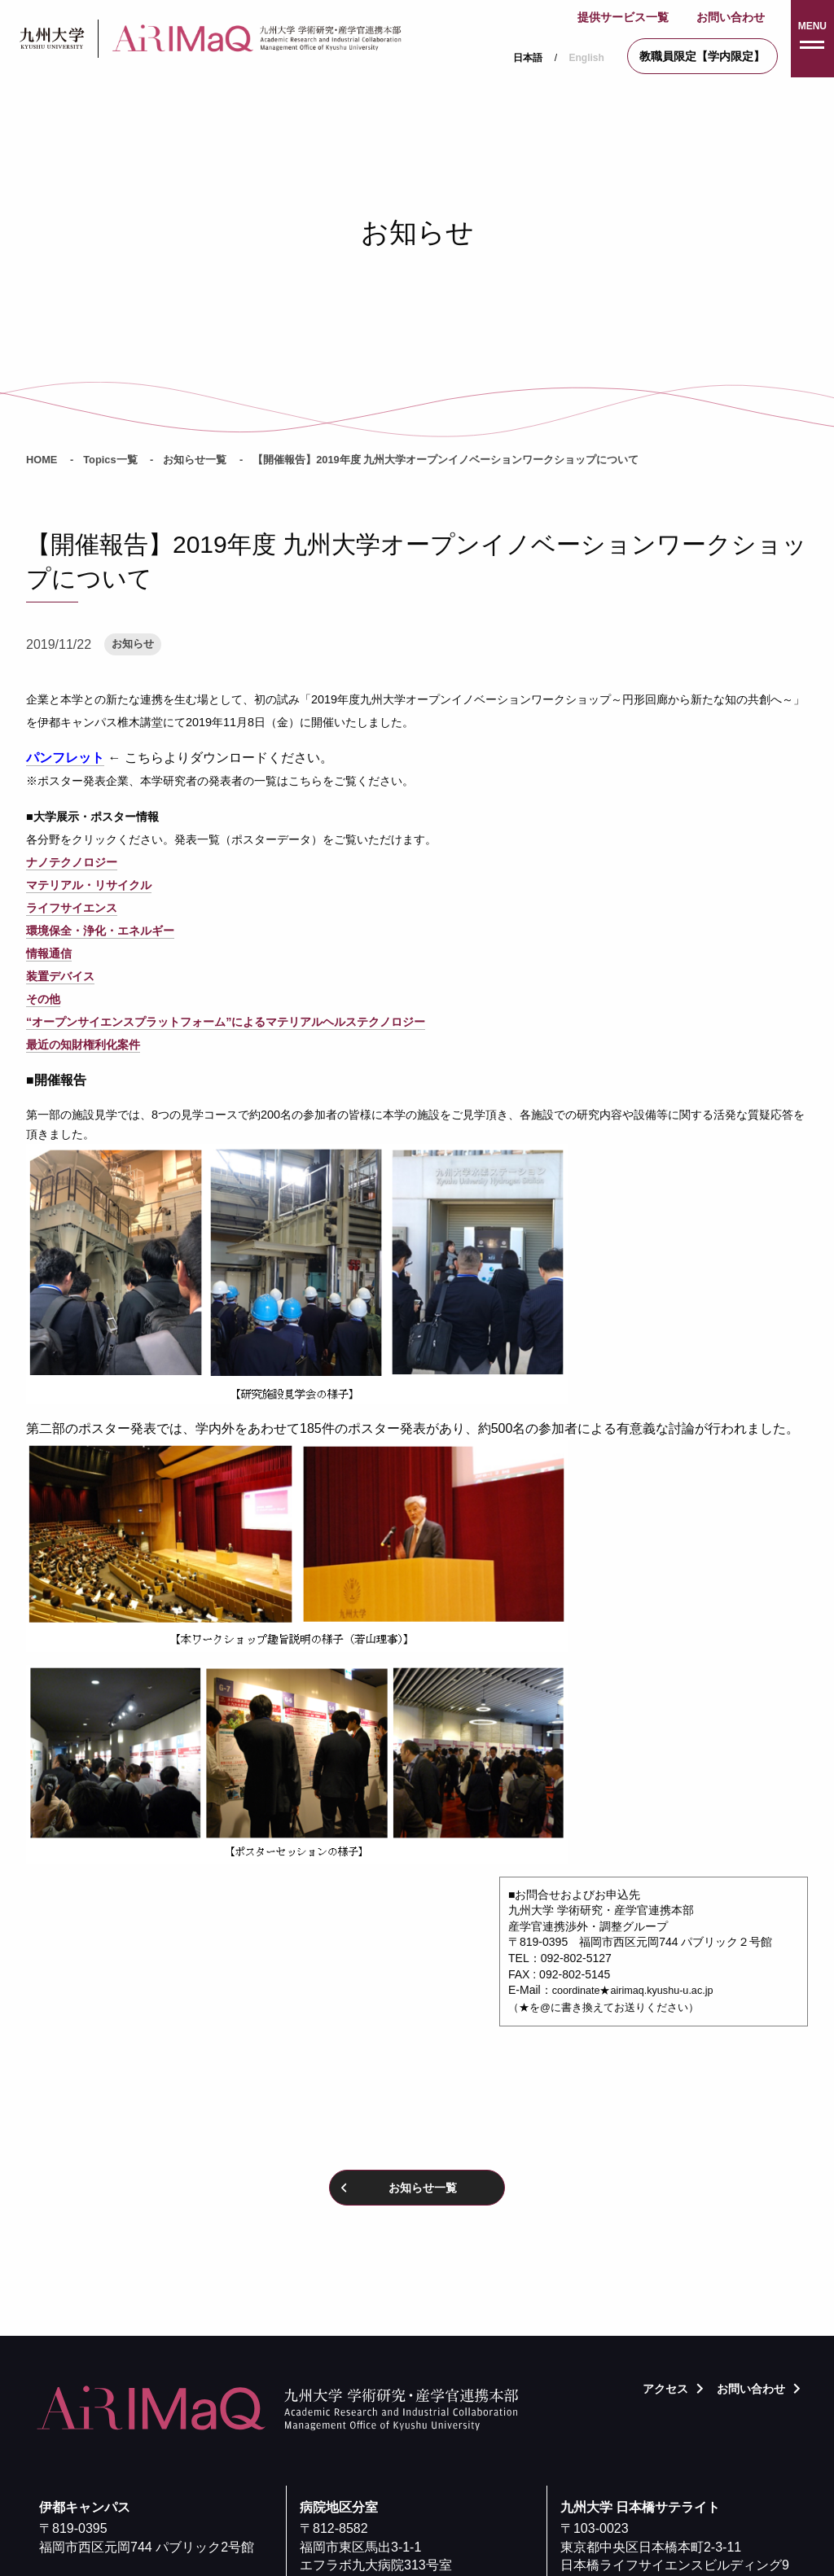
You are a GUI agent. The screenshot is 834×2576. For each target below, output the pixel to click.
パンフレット (65, 757)
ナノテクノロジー (71, 862)
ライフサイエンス (71, 907)
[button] (812, 38)
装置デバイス (60, 976)
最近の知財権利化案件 (83, 1044)
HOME (41, 459)
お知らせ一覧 (194, 459)
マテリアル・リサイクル (88, 885)
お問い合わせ (730, 17)
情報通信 (49, 953)
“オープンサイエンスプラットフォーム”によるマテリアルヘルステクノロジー (225, 1021)
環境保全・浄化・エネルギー (100, 930)
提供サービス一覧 (623, 17)
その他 (43, 998)
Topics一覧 (110, 459)
